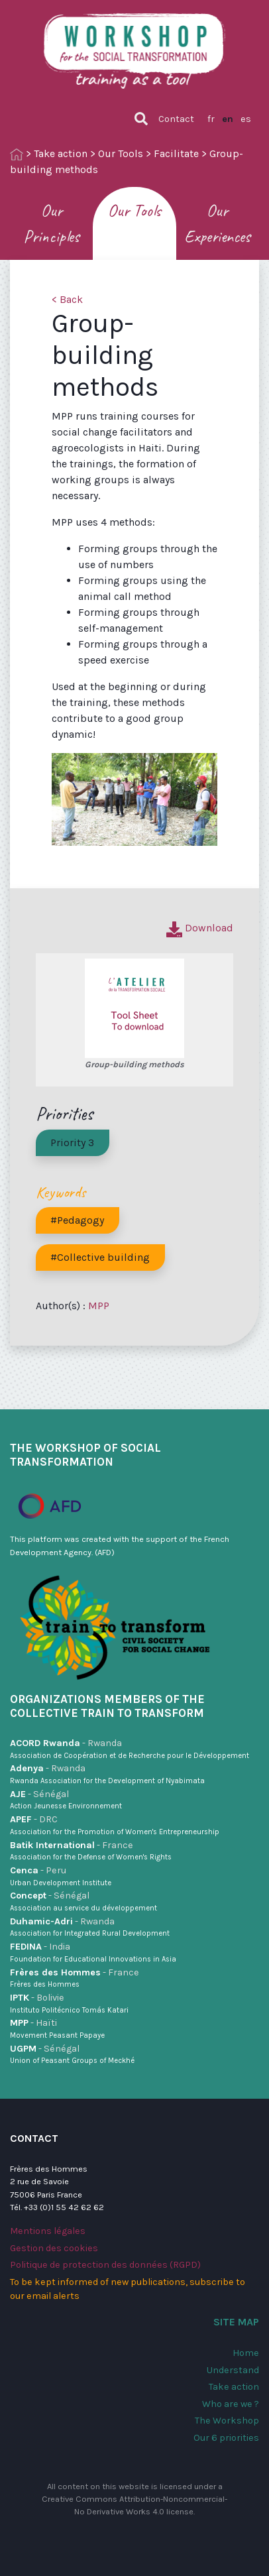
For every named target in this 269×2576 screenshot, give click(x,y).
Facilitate (176, 153)
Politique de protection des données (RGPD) (105, 2264)
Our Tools (120, 153)
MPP (98, 1305)
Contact (176, 119)
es (246, 119)
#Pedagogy (77, 1220)
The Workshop (227, 2420)
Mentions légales (47, 2231)
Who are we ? (230, 2404)
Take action (60, 153)
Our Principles (51, 223)
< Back (67, 299)
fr (211, 119)
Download (199, 927)
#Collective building (100, 1257)
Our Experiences (217, 223)
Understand (233, 2370)
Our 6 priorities (226, 2437)
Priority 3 (72, 1142)
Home (246, 2353)
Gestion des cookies (54, 2248)
